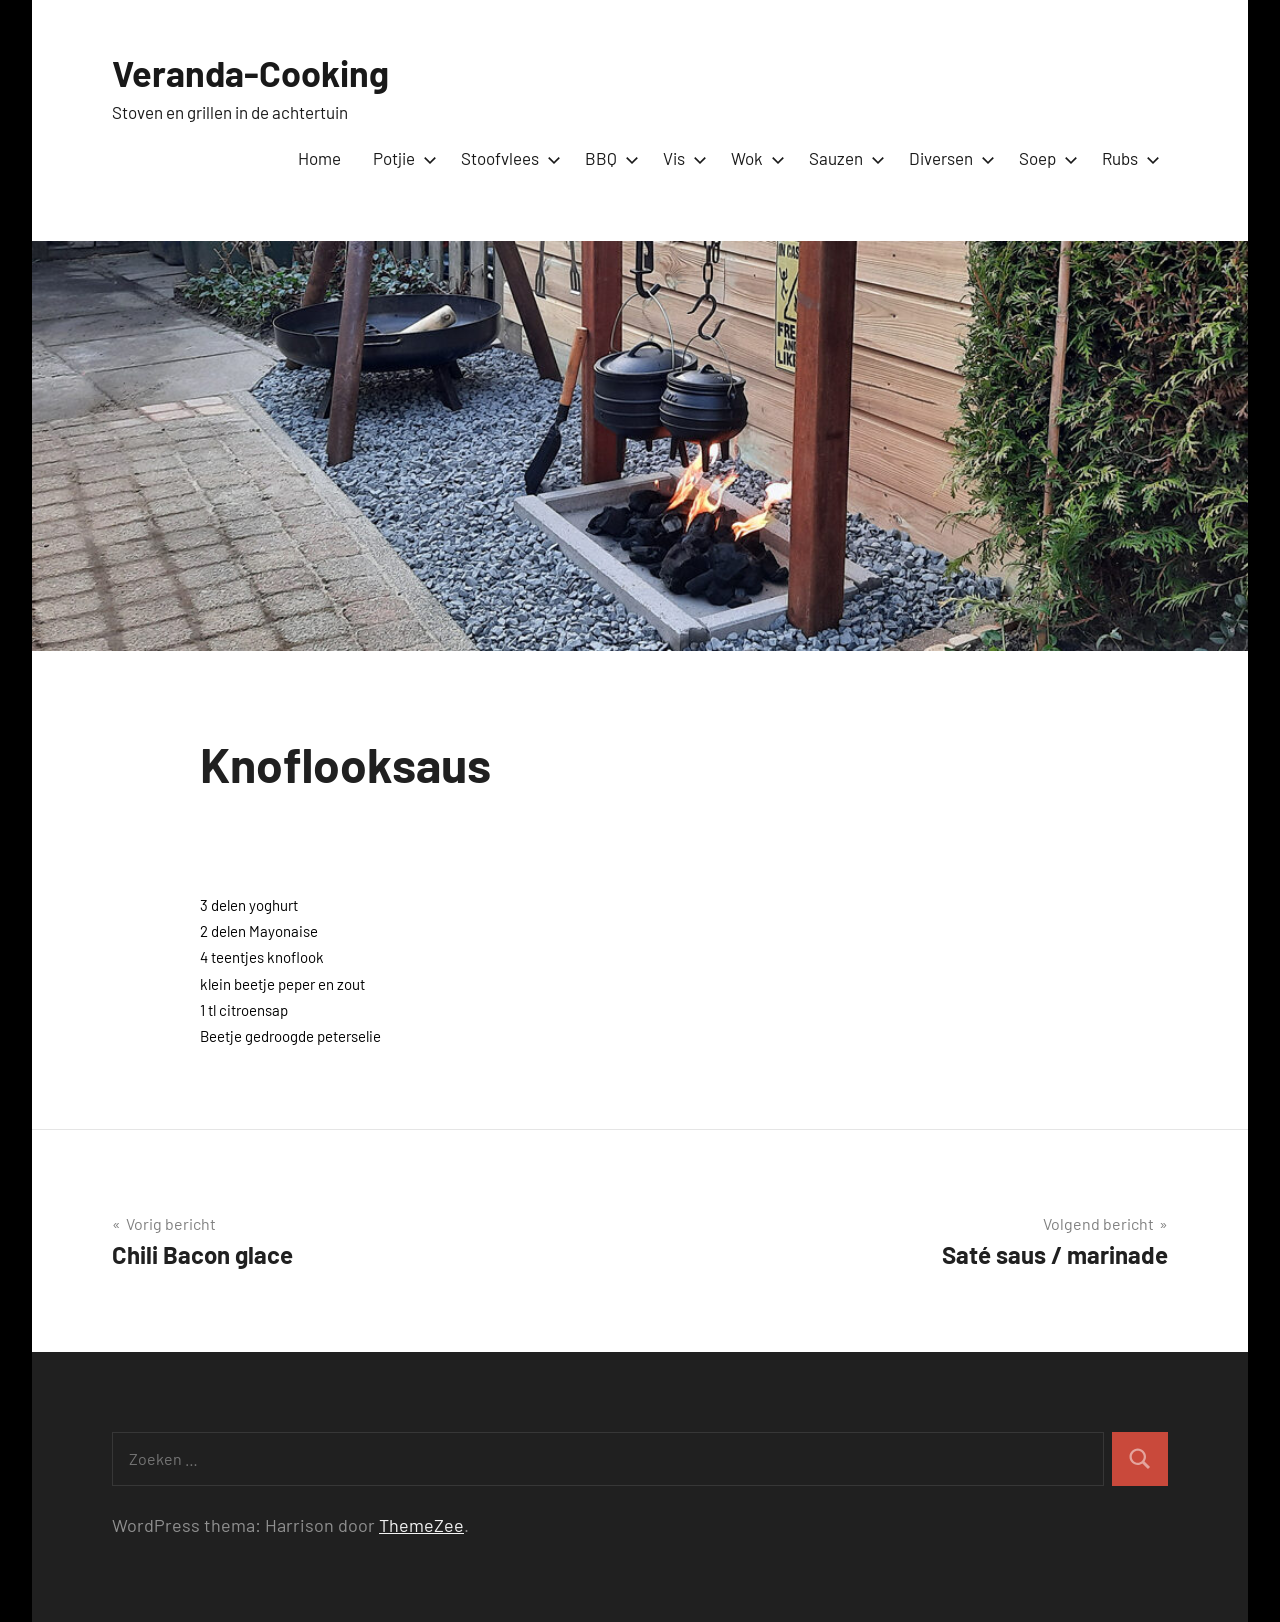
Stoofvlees (507, 158)
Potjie (401, 158)
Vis (681, 158)
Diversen (948, 158)
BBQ (608, 158)
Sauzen (843, 158)
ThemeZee (421, 1525)
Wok (754, 158)
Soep (1044, 158)
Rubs (1127, 158)
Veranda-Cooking (250, 72)
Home (319, 158)
